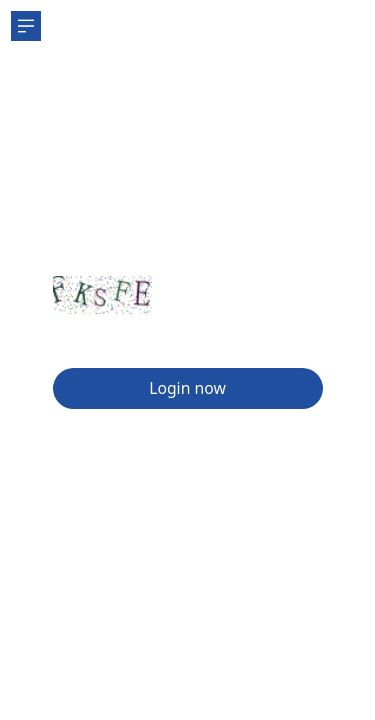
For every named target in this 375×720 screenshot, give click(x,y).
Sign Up (87, 338)
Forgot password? (257, 338)
